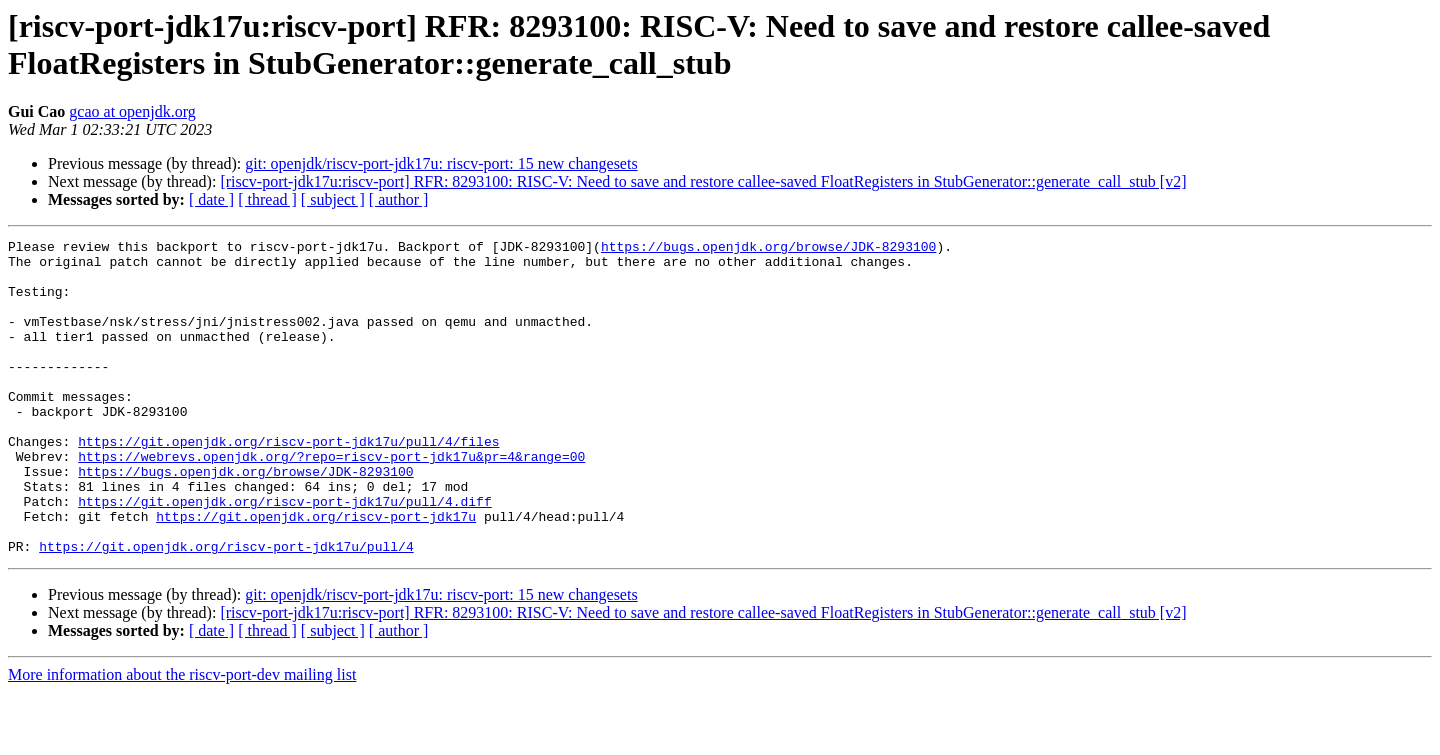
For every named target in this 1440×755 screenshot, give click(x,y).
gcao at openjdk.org (132, 111)
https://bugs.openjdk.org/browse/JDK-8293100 (768, 249)
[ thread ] (267, 199)
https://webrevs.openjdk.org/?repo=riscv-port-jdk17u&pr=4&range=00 (331, 501)
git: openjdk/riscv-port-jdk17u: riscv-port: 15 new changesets (441, 163)
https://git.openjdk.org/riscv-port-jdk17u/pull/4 (226, 609)
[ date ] (211, 199)
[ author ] (399, 199)
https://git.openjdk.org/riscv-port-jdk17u (316, 573)
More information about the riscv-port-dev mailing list (182, 737)
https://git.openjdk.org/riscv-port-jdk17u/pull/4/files (288, 483)
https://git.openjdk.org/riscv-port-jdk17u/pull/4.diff (284, 555)
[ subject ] (333, 199)
